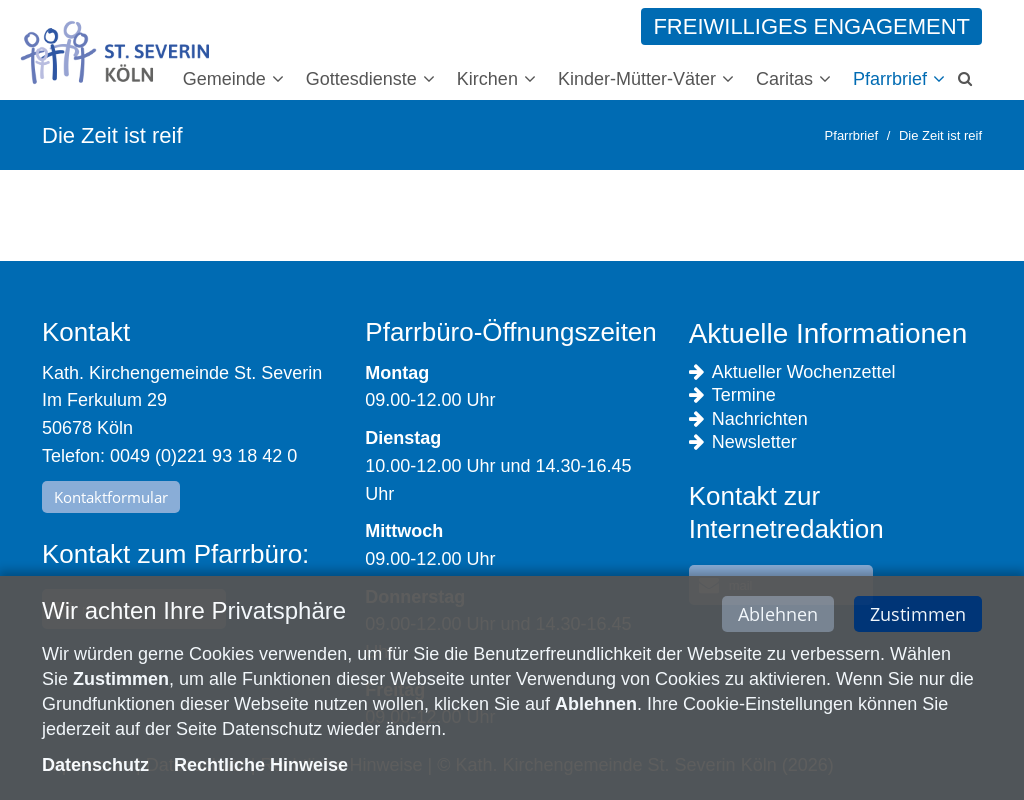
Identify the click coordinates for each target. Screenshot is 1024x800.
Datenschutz (95, 768)
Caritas (784, 79)
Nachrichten (748, 419)
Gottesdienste (361, 79)
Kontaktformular (111, 497)
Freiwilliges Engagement (811, 26)
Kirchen (487, 79)
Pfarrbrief (890, 79)
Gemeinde (224, 79)
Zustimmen (918, 616)
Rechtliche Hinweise (261, 768)
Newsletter (743, 442)
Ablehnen (778, 616)
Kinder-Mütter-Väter (637, 79)
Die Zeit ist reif (940, 135)
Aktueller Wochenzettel (792, 372)
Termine (732, 395)
